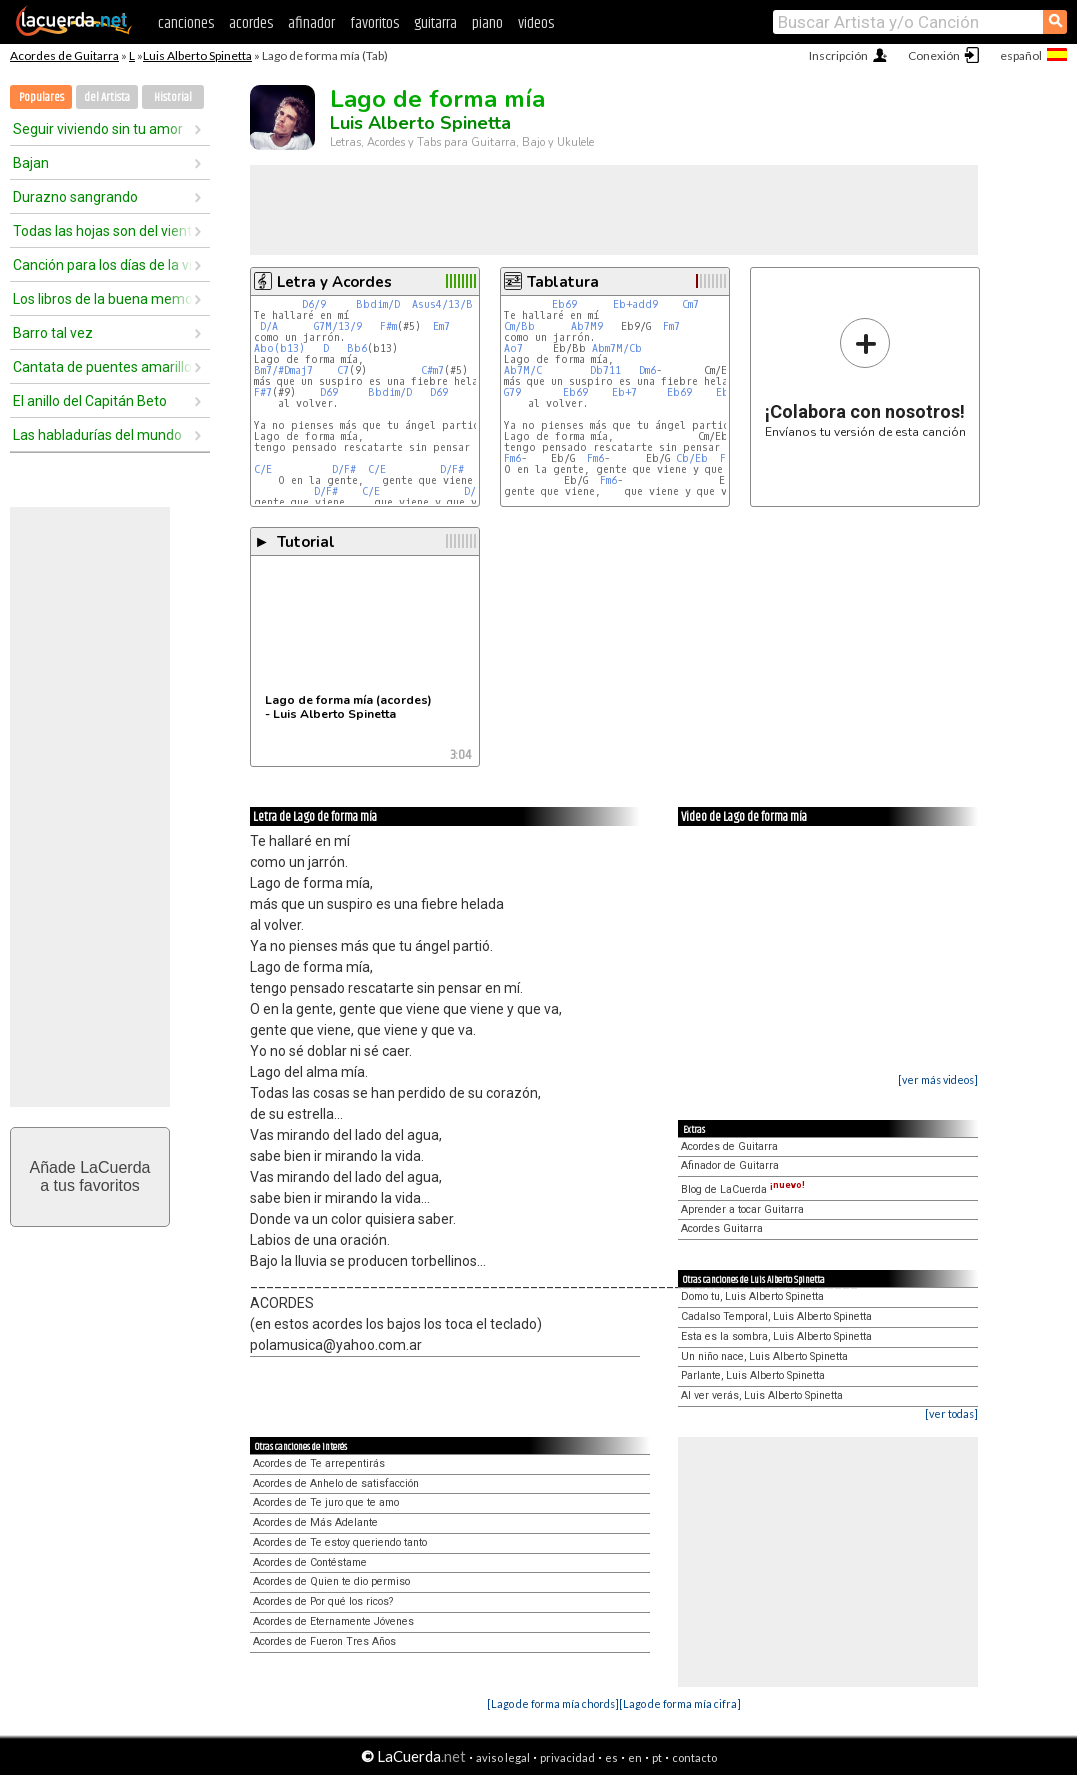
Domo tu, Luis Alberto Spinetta (752, 1296)
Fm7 (671, 326)
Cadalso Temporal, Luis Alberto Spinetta (776, 1316)
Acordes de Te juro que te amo (326, 1502)
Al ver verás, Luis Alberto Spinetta (762, 1395)
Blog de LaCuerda (743, 1189)
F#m (388, 326)
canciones (186, 23)
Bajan (31, 163)
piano (487, 23)
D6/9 (314, 304)
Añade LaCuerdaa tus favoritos (90, 1176)
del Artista (107, 97)
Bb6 (357, 348)
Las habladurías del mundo (97, 435)
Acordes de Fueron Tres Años (324, 1641)
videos (536, 23)
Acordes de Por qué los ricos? (323, 1601)
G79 (515, 392)
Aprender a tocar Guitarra (742, 1209)
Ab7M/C (523, 370)
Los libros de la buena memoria (103, 299)
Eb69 (564, 304)
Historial (173, 97)
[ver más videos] (938, 1079)
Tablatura (563, 282)
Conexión (934, 55)
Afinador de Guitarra (730, 1165)
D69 (329, 392)
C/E (263, 469)
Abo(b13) (279, 348)
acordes (251, 23)
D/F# (344, 469)
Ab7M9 (587, 326)
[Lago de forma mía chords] (553, 1703)
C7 (343, 370)
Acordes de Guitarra (64, 55)
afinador (311, 23)
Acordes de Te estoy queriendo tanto (340, 1542)
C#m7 (432, 370)
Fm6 (512, 458)
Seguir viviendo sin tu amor (98, 129)
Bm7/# (269, 370)
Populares (41, 97)
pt (657, 1757)
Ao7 (513, 348)
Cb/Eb (692, 458)
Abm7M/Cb (617, 348)
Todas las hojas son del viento (103, 231)
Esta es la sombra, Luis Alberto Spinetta (776, 1336)
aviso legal (503, 1757)
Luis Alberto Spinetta (197, 55)
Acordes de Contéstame (310, 1562)
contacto (694, 1757)
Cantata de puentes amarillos (103, 367)
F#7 (263, 392)
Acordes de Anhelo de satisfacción (336, 1483)
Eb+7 (627, 392)
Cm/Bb (519, 326)
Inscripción (838, 55)
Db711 (608, 370)
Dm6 (647, 370)
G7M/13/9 (338, 326)
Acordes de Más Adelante (315, 1522)
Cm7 (690, 304)
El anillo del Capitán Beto (90, 401)
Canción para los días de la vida (103, 265)
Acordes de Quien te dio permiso (331, 1581)
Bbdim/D (378, 304)
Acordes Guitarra (722, 1228)
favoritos (374, 23)
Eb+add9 (635, 304)
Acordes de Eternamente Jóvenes (333, 1621)
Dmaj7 (298, 370)
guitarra (435, 23)
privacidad (567, 1757)
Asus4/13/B (442, 304)
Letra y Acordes (334, 282)
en (635, 1757)
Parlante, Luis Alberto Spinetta (753, 1375)
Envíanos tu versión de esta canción (865, 377)
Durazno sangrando (75, 197)
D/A (269, 326)
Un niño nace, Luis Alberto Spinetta (764, 1356)
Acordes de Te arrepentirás (319, 1463)
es (611, 1757)
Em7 (441, 326)
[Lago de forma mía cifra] (680, 1703)
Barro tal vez (53, 333)
